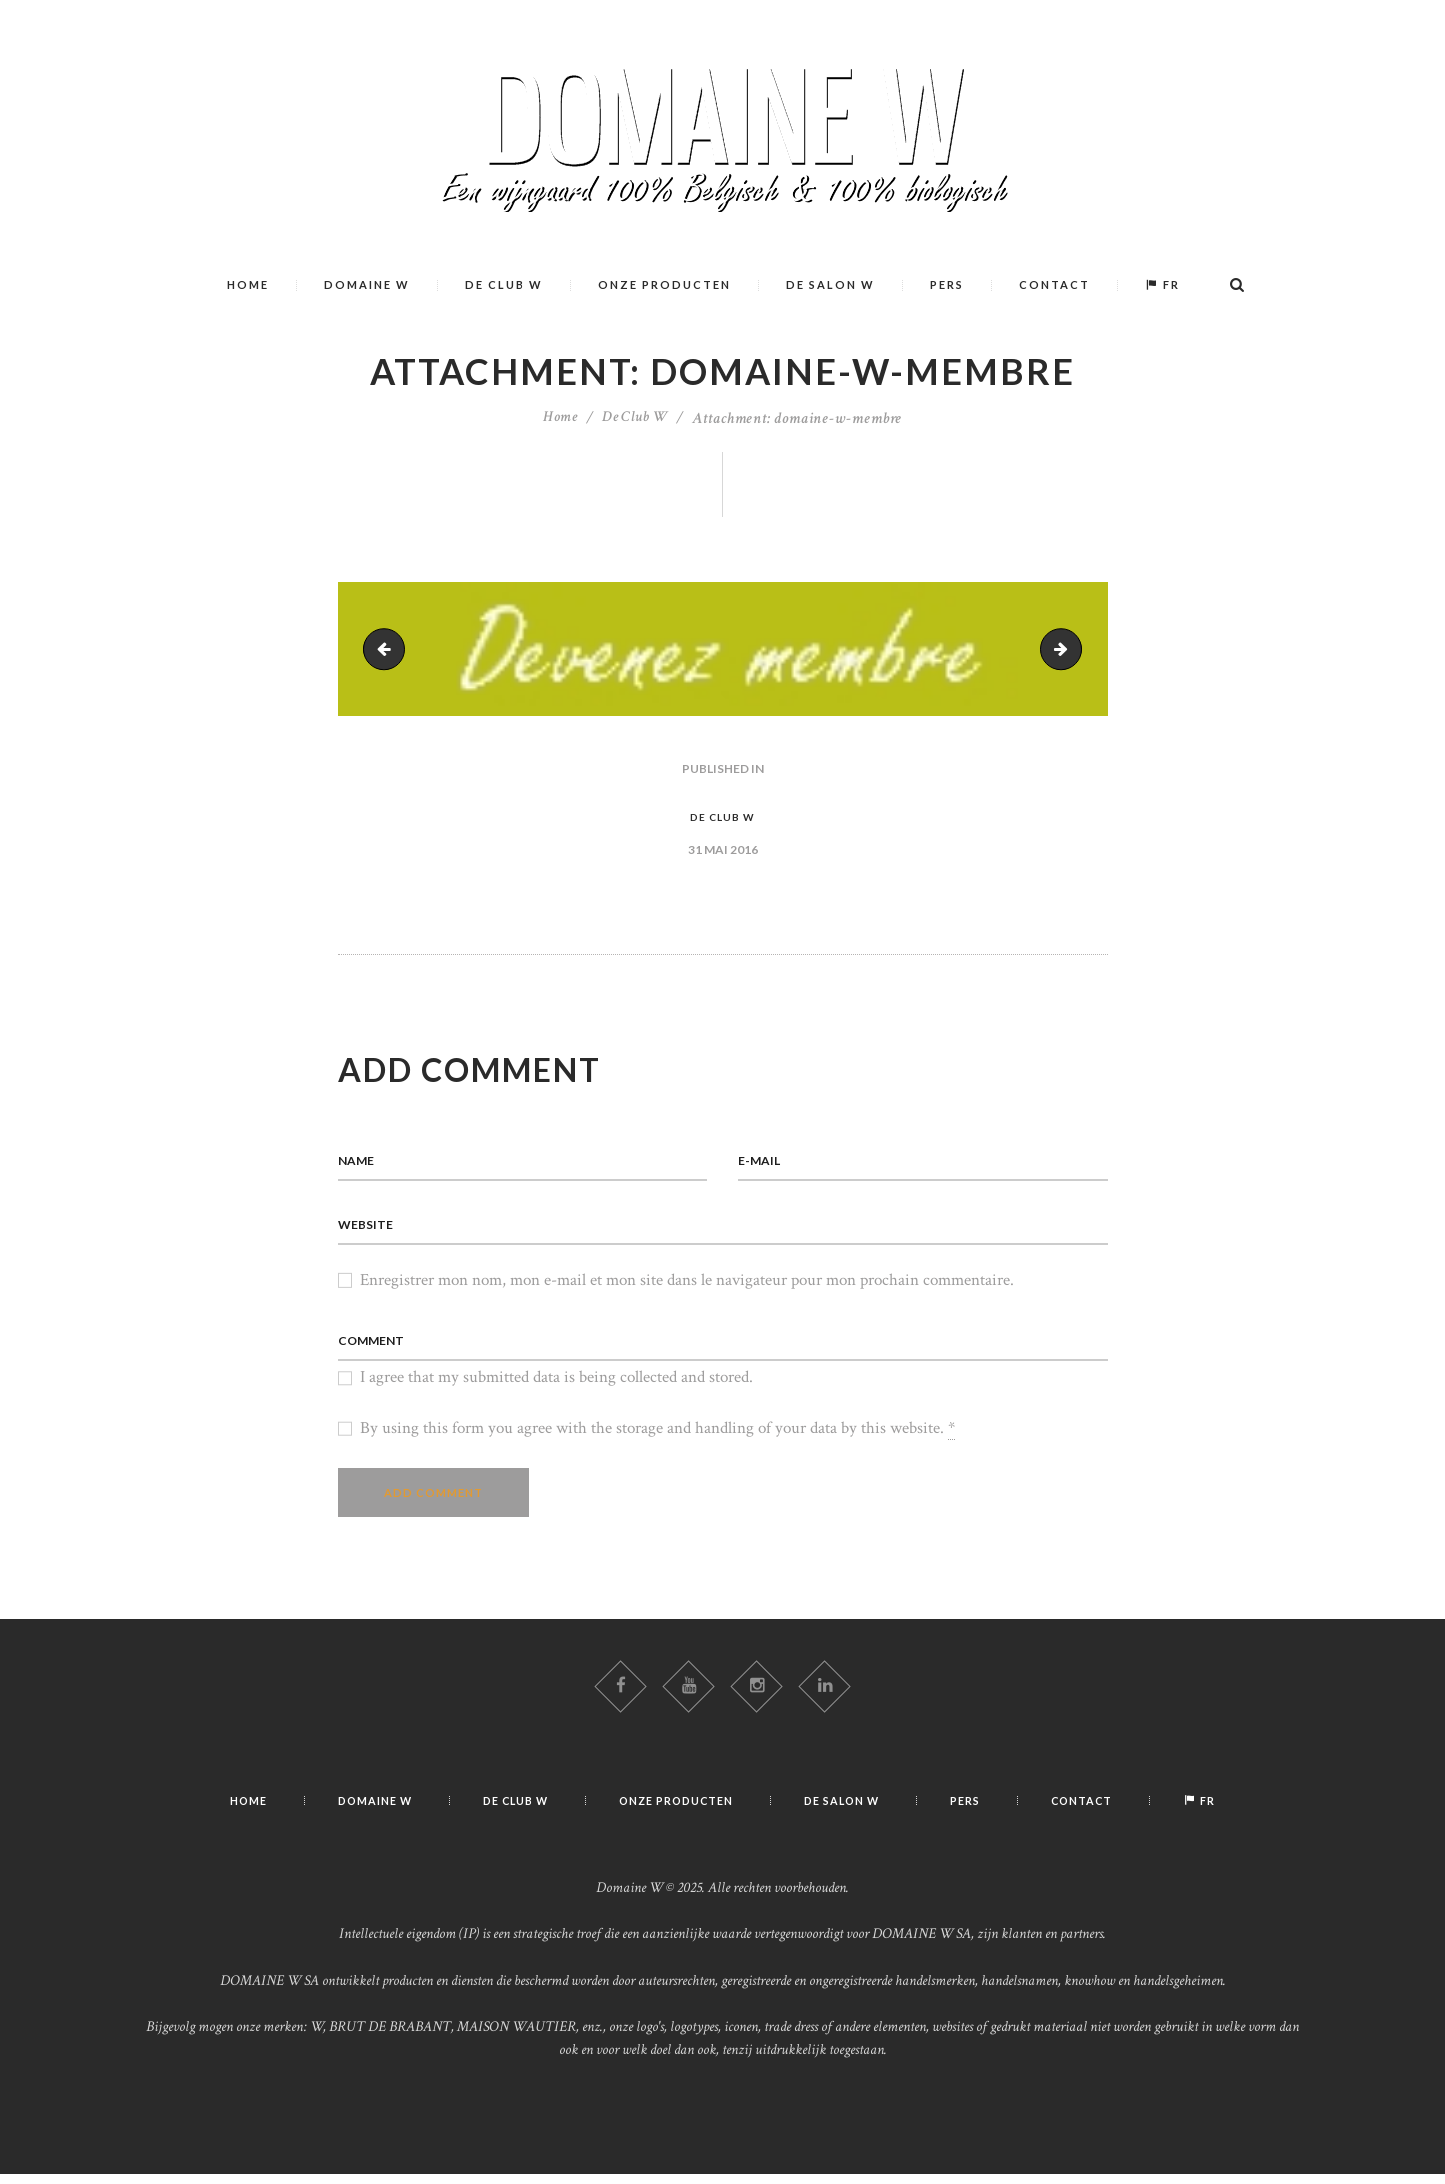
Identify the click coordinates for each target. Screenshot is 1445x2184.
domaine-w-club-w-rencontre (1073, 648)
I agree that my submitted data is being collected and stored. (556, 1384)
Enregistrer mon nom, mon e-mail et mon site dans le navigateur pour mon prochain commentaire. (687, 1285)
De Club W (635, 418)
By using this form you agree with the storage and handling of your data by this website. (657, 1435)
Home (557, 418)
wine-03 (390, 648)
